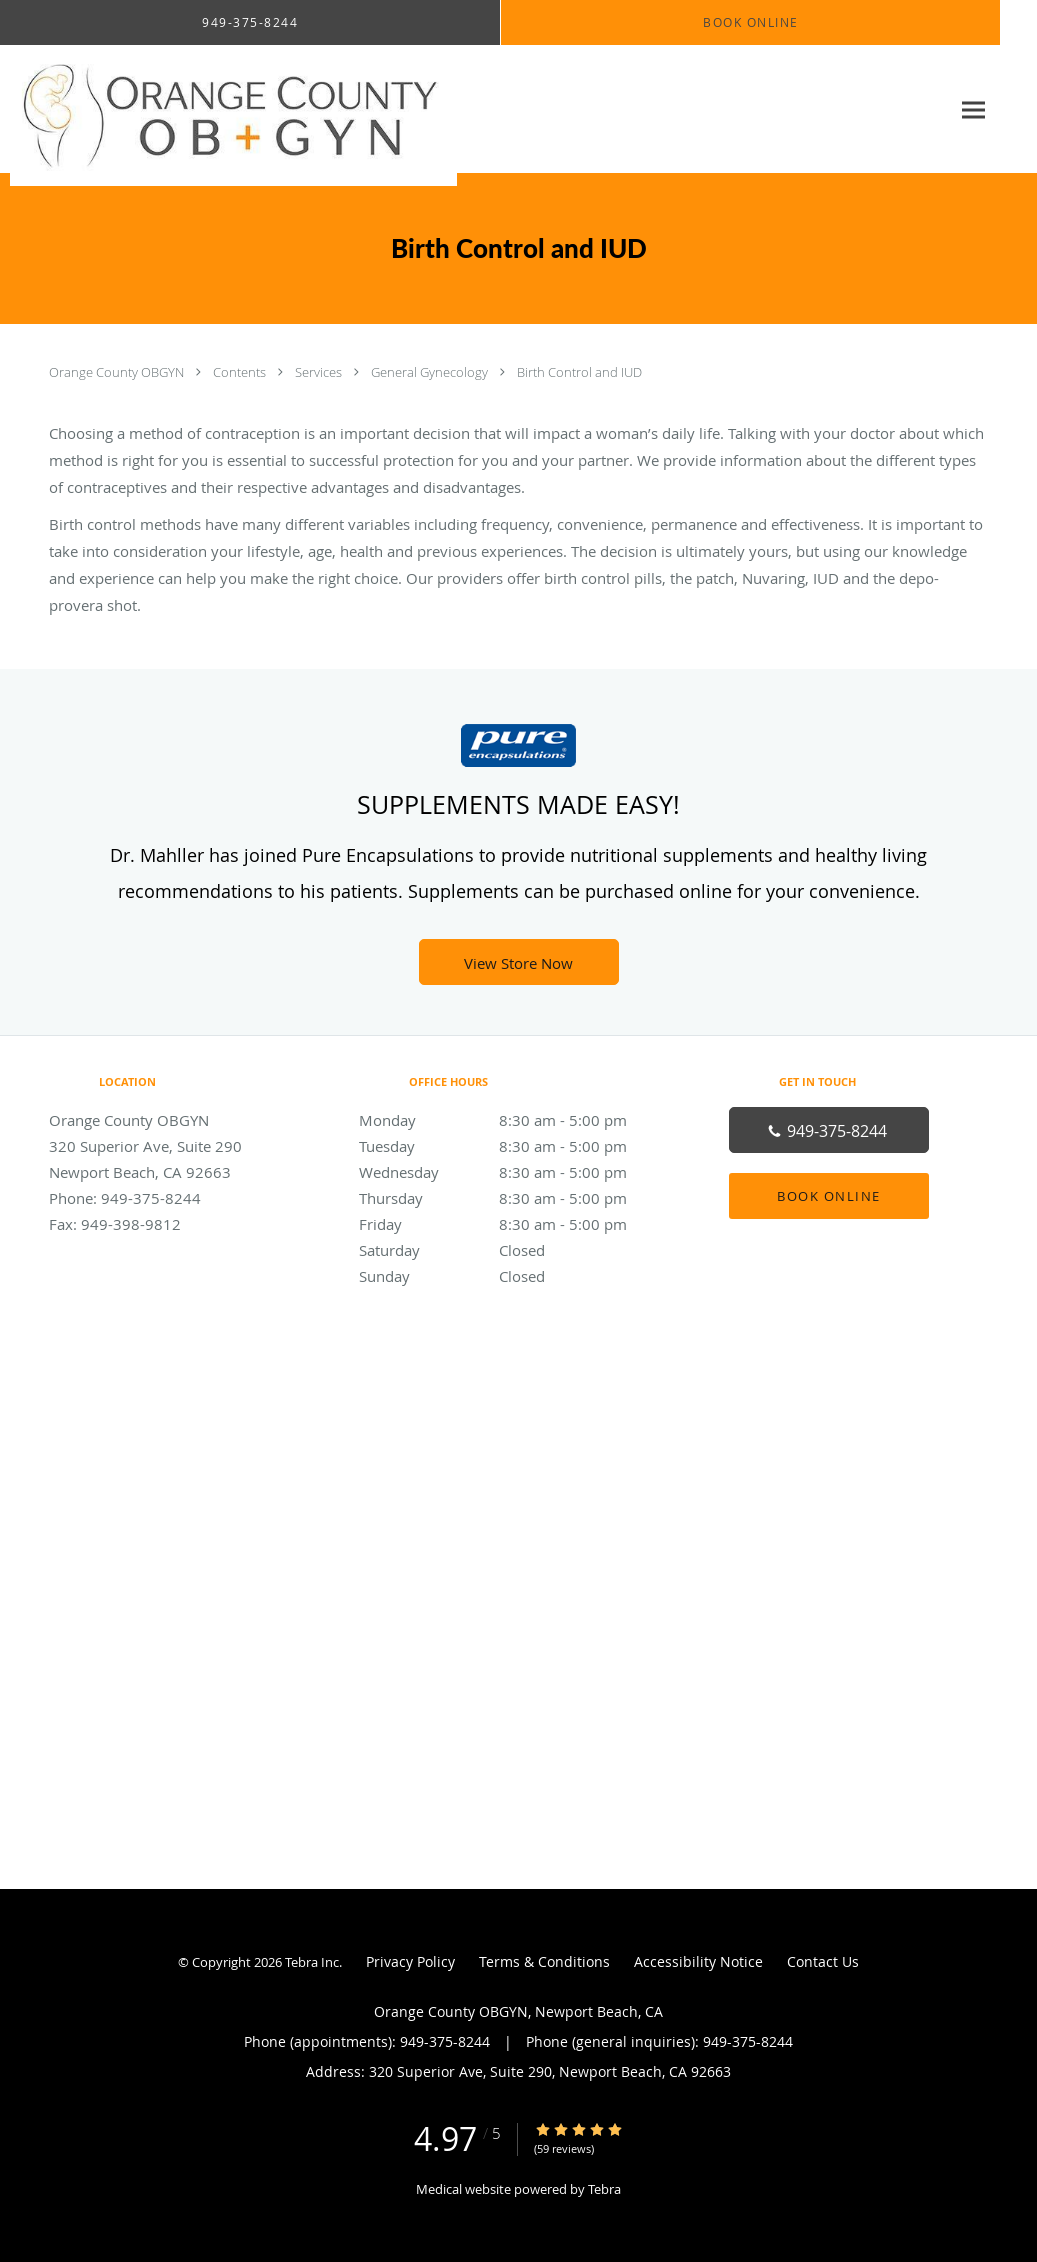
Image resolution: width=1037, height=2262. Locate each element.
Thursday (514, 1198)
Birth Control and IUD (579, 372)
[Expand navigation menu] (973, 109)
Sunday (514, 1276)
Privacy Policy (410, 1961)
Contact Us (823, 1961)
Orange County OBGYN (118, 372)
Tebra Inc (312, 1962)
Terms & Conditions (544, 1961)
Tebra (604, 2189)
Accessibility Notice (698, 1961)
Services (320, 372)
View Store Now (518, 963)
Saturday (514, 1250)
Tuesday (514, 1146)
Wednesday (514, 1172)
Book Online (829, 1196)
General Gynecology (431, 372)
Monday (514, 1120)
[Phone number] (829, 1130)
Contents (241, 372)
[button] (751, 23)
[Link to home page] (228, 109)
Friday (514, 1224)
